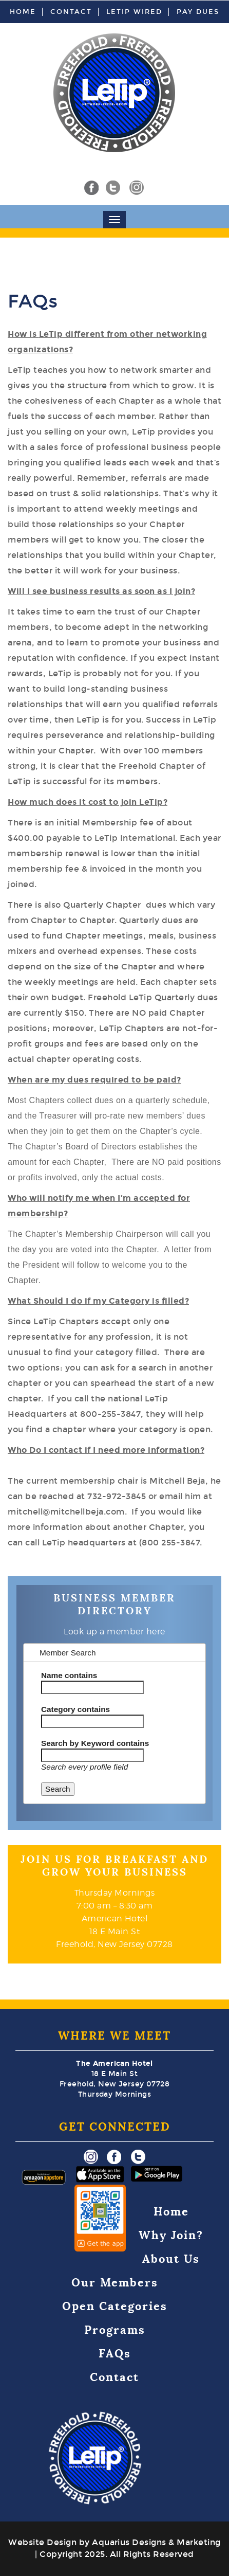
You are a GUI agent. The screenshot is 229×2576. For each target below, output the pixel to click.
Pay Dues (198, 12)
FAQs (115, 2353)
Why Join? (171, 2235)
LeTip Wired (134, 12)
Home (23, 12)
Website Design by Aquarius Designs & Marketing (114, 2542)
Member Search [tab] (62, 1652)
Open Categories (114, 2306)
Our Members (114, 2282)
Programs (114, 2329)
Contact (71, 12)
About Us (171, 2258)
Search (57, 1789)
